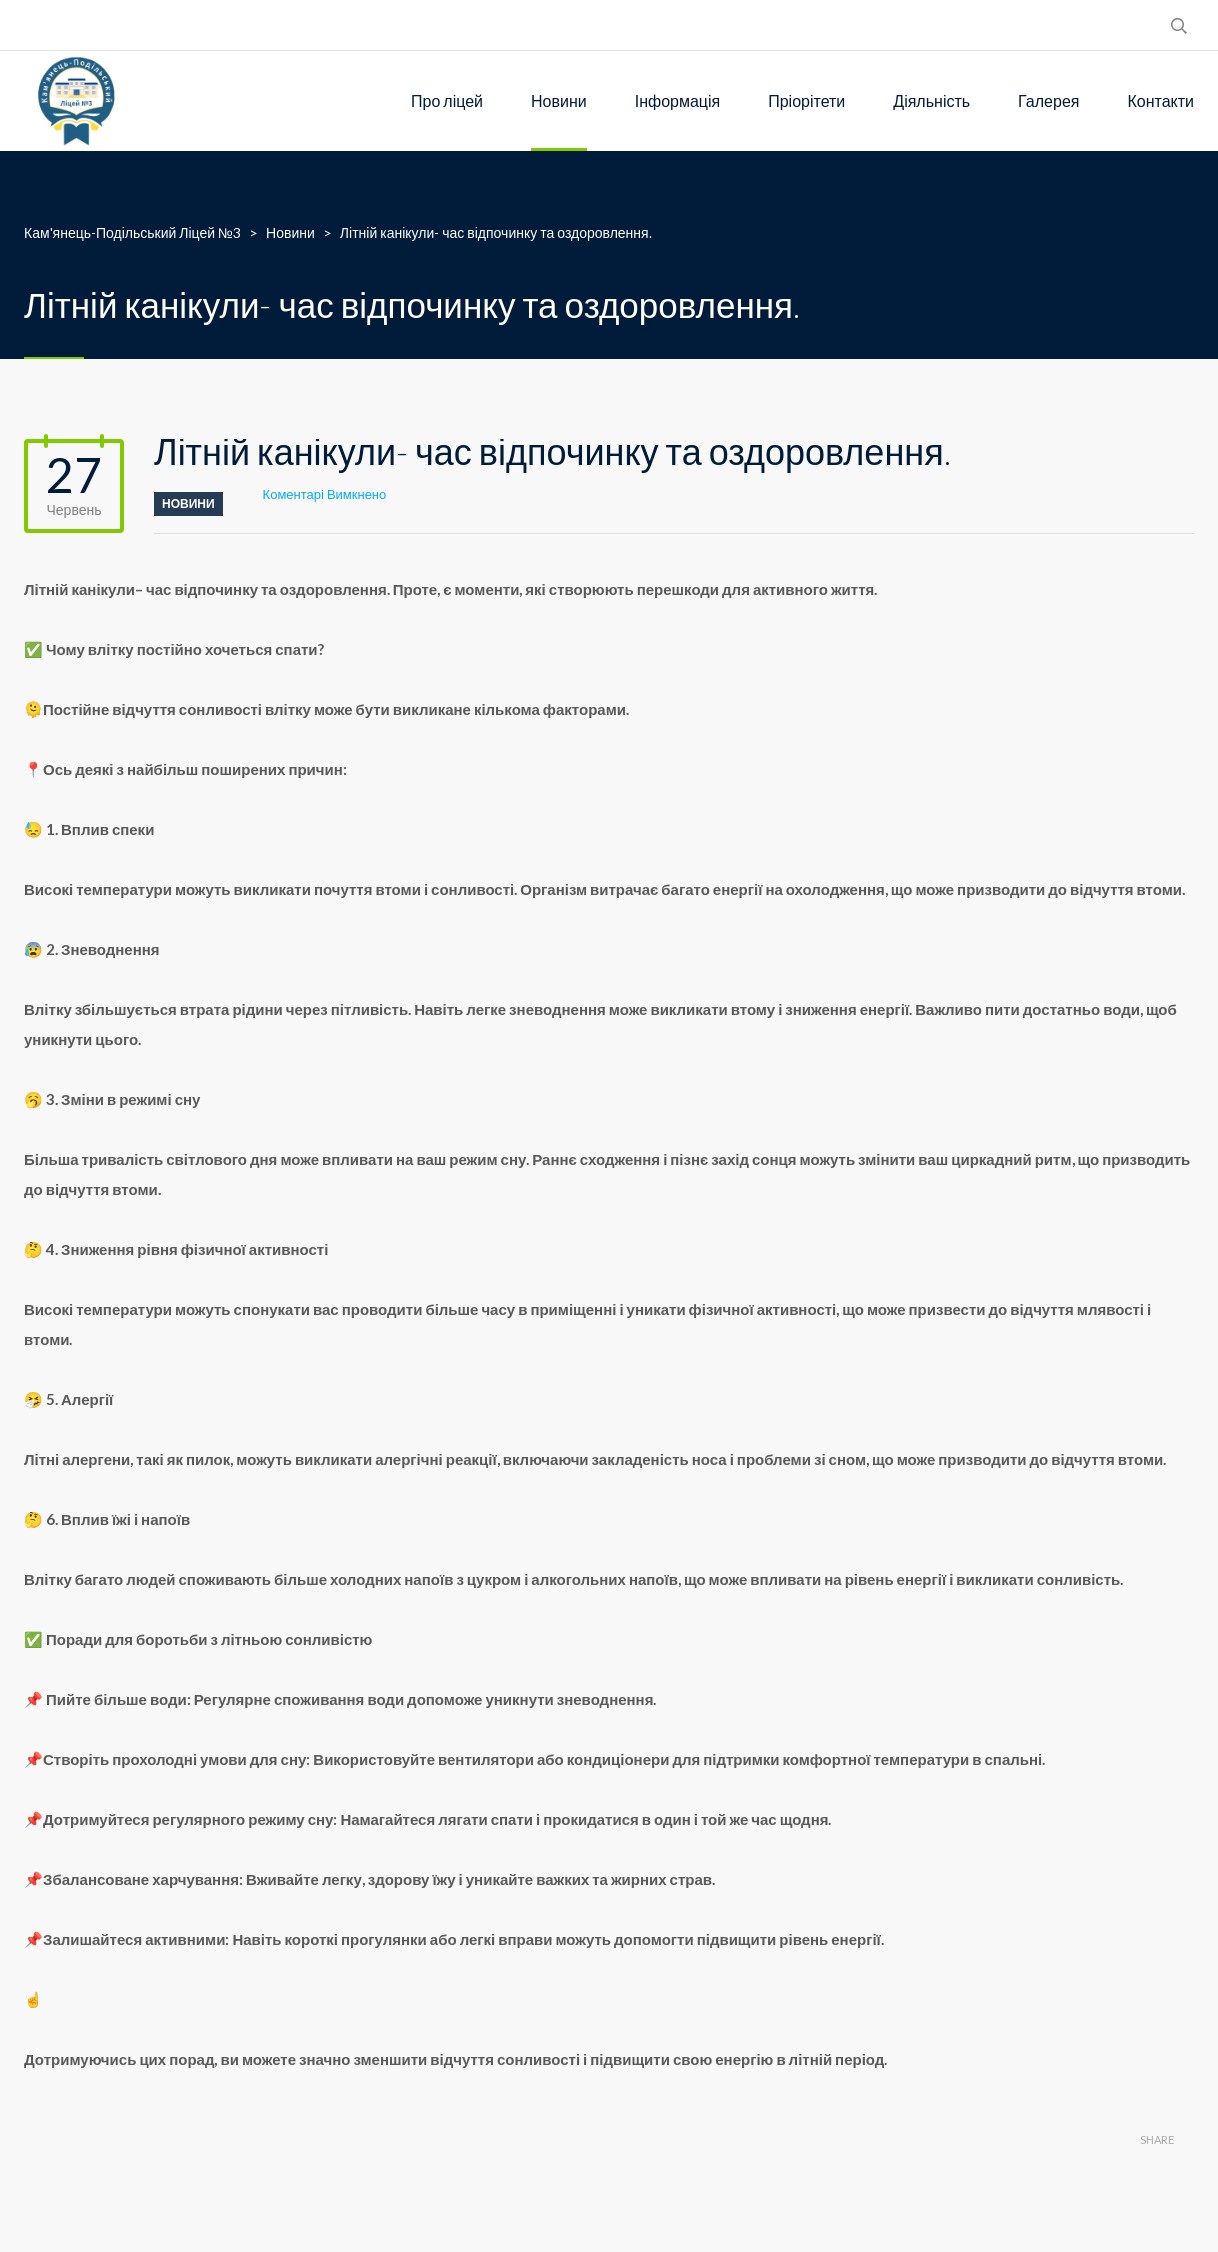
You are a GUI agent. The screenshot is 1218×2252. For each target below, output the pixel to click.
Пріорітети (806, 100)
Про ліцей (447, 100)
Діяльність (931, 100)
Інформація (678, 100)
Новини (559, 100)
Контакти (1160, 100)
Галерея (1048, 100)
